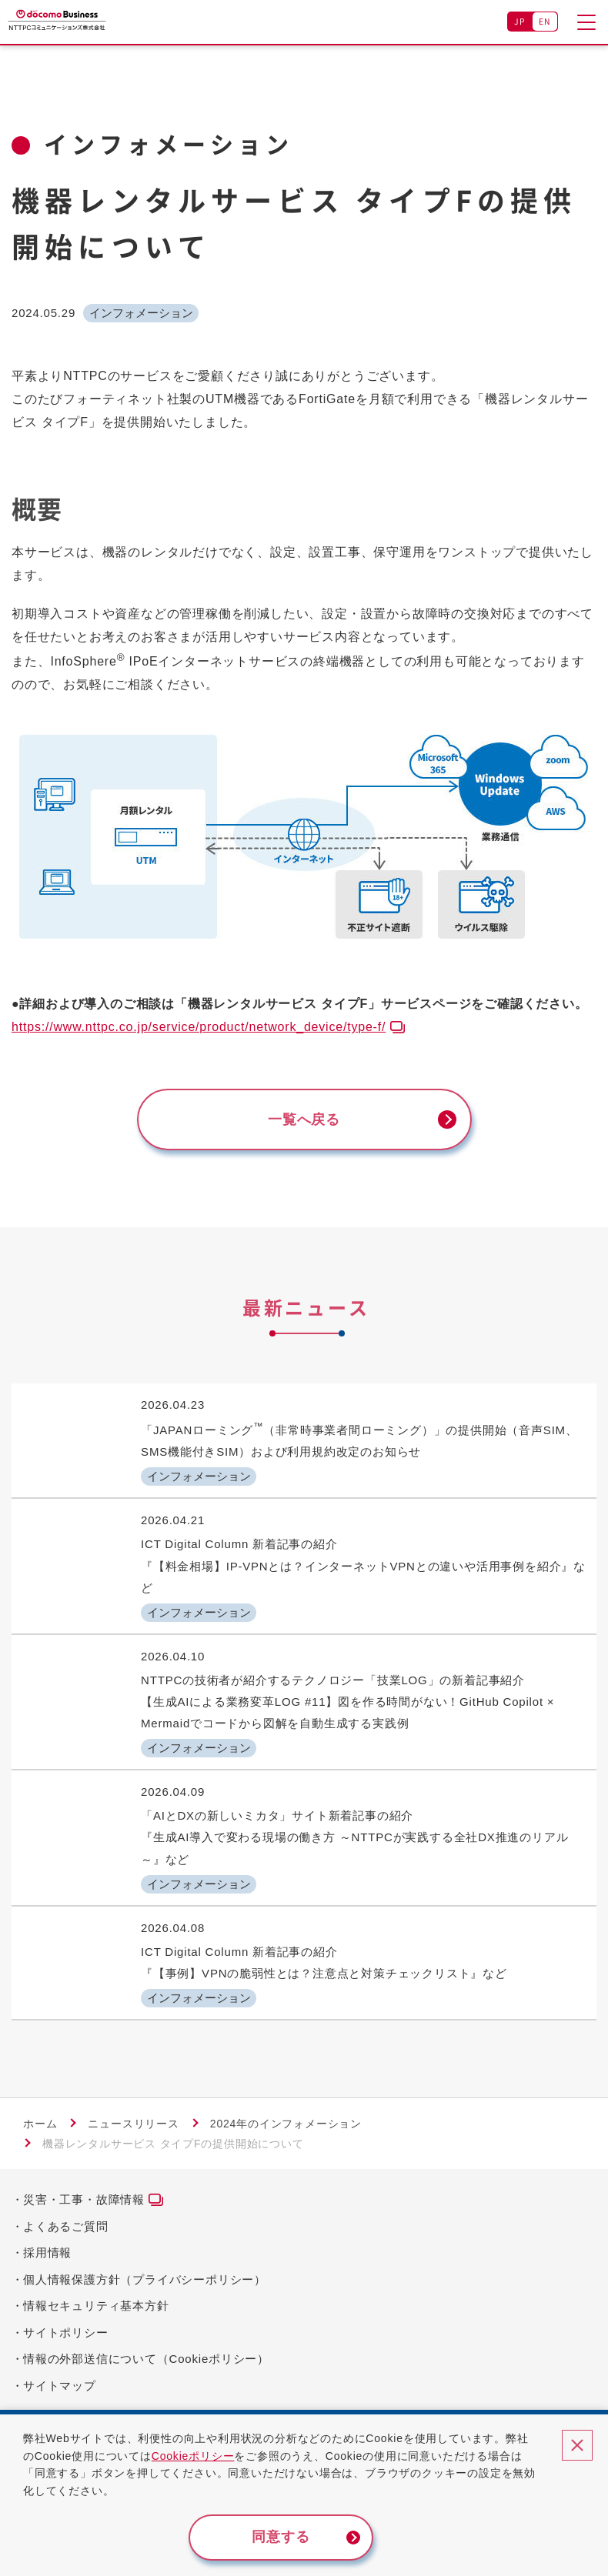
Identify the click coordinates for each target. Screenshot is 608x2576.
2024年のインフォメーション (286, 2123)
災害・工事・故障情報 (84, 2199)
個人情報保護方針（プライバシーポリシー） (144, 2279)
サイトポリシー (66, 2332)
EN (545, 21)
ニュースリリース (133, 2123)
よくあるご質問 (66, 2226)
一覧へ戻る (304, 1119)
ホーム (40, 2123)
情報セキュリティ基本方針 (96, 2305)
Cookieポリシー (193, 2456)
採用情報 (47, 2252)
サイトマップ (59, 2385)
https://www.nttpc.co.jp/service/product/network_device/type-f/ (199, 1026)
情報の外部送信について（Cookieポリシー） (146, 2358)
